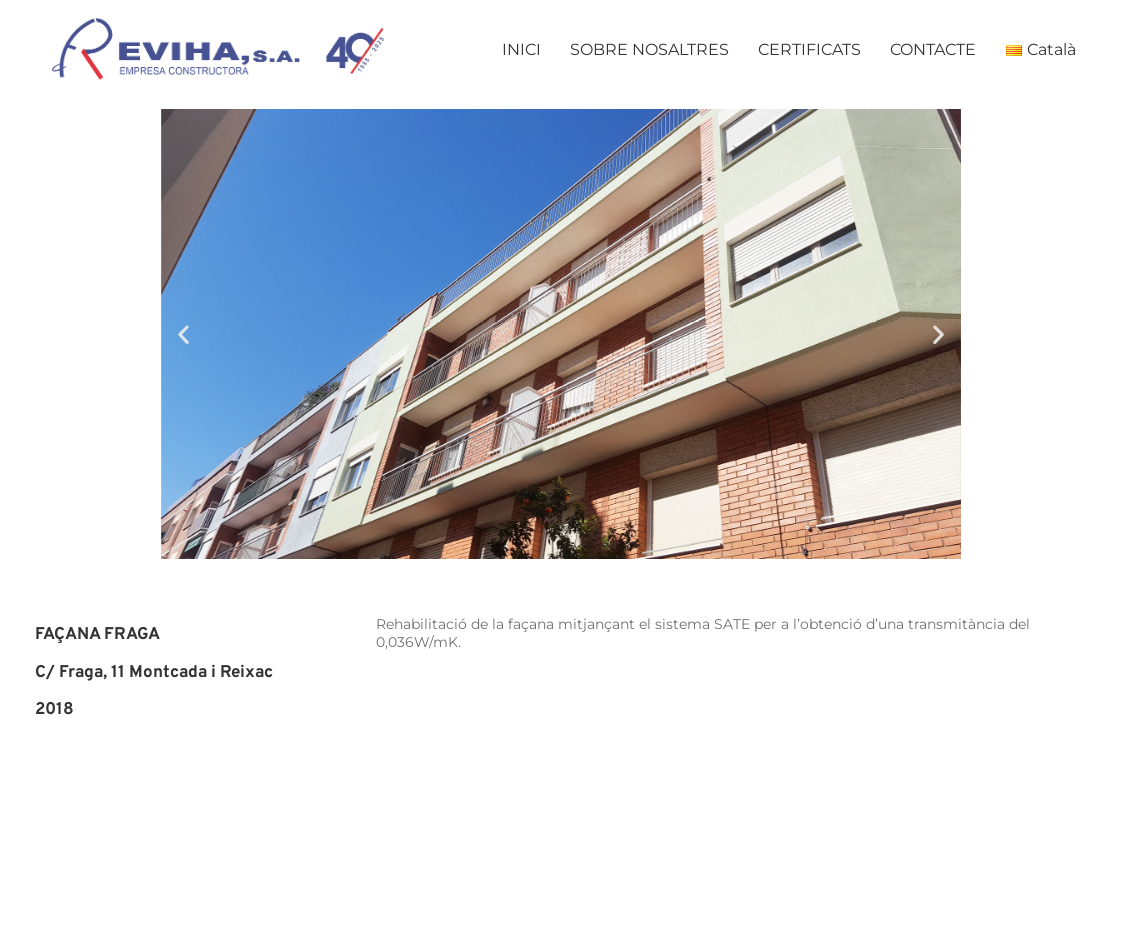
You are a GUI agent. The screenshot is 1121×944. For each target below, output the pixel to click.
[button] (183, 334)
